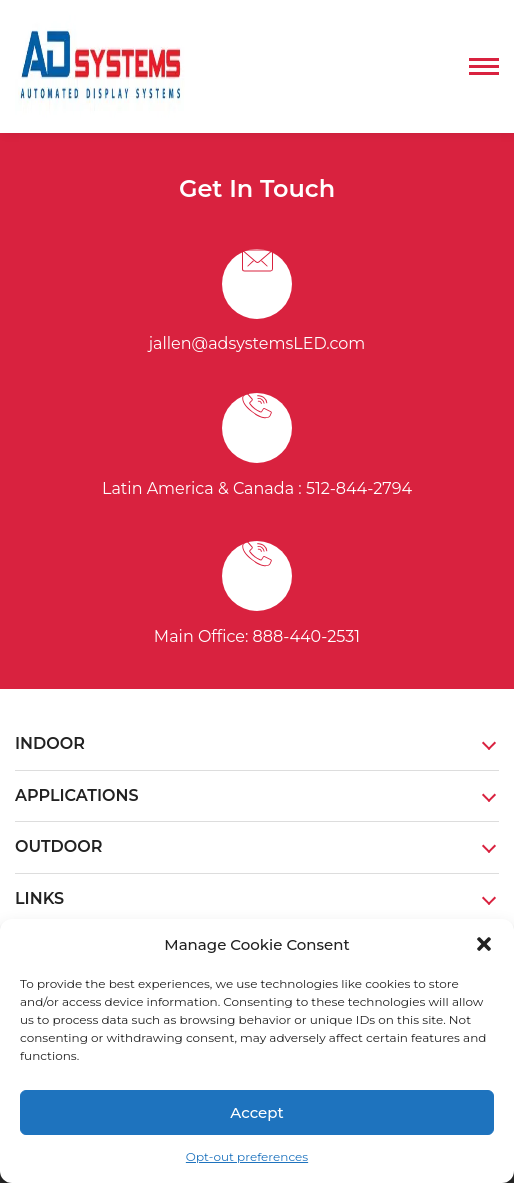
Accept (256, 1112)
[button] (484, 944)
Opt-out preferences (247, 1156)
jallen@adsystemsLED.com (257, 343)
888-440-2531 (307, 636)
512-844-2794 (359, 488)
